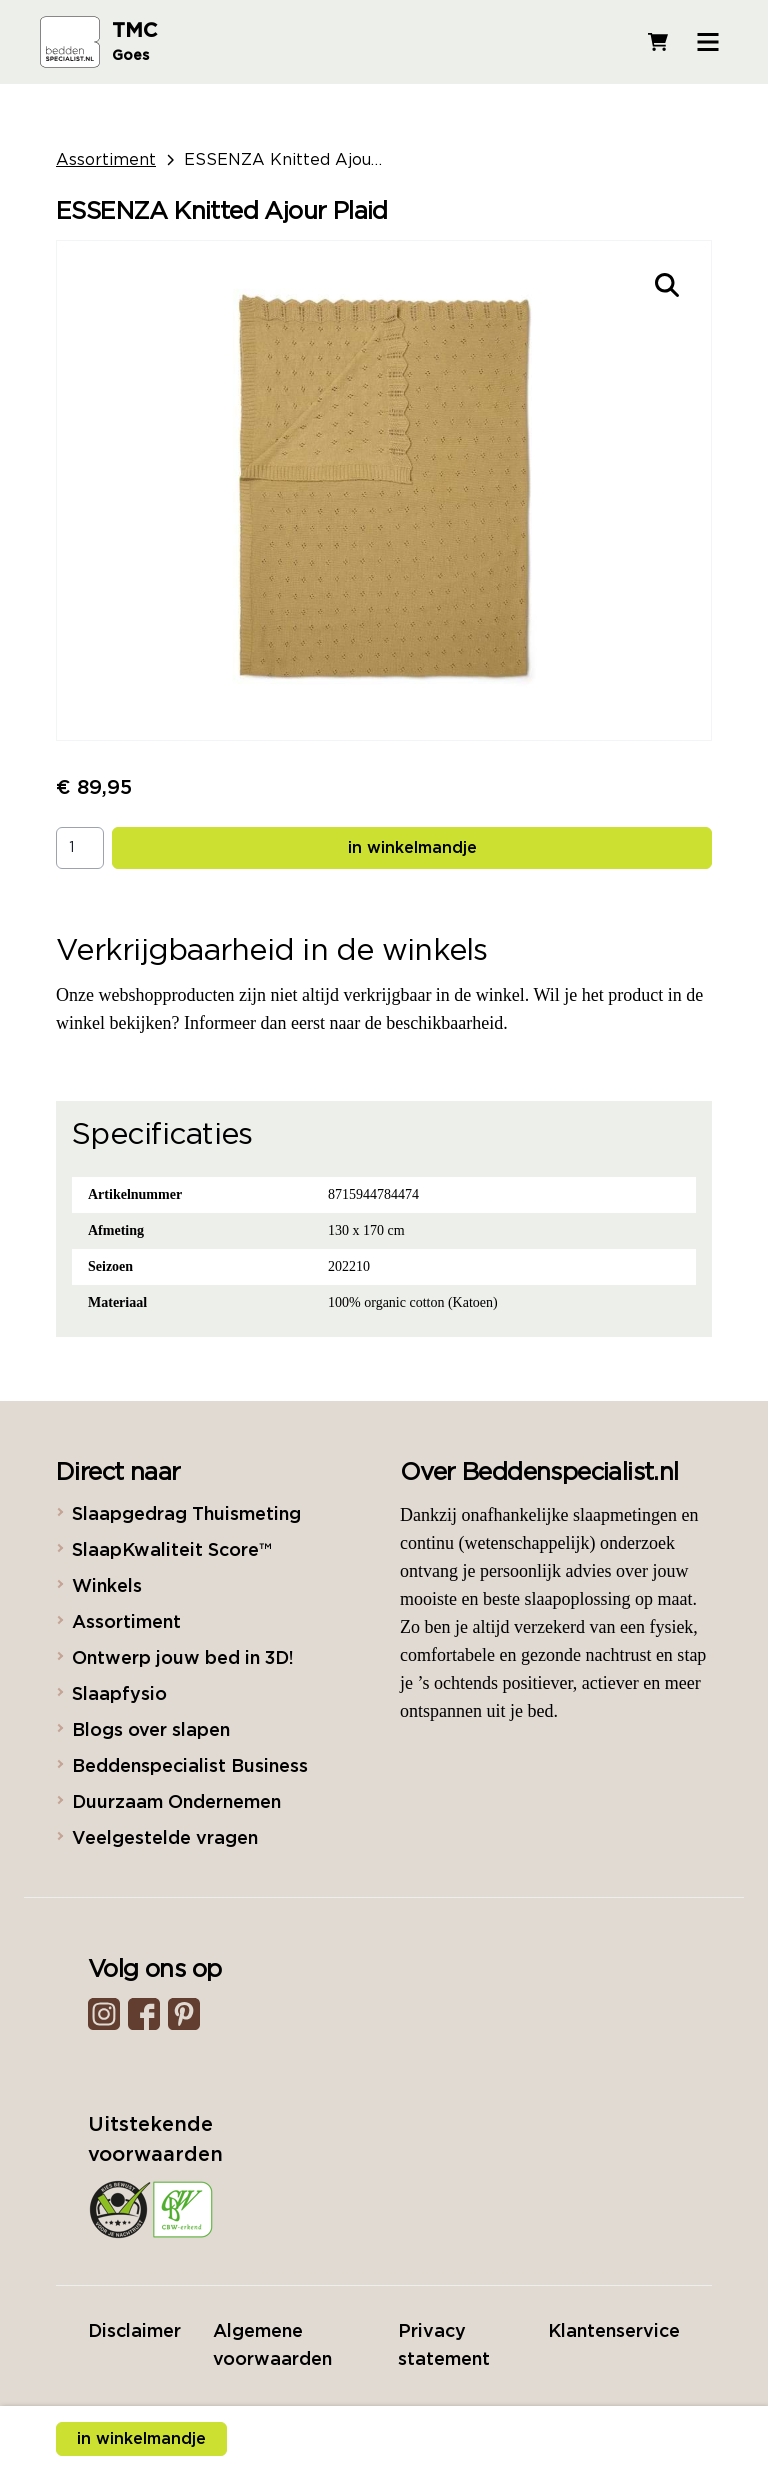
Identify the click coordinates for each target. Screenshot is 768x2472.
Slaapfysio (119, 1695)
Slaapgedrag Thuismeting (186, 1515)
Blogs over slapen (151, 1731)
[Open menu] (708, 42)
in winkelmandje (412, 848)
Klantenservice (614, 2332)
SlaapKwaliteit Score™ (171, 1551)
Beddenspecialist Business (190, 1767)
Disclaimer (134, 2332)
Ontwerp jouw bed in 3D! (183, 1659)
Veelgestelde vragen (165, 1839)
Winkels (107, 1587)
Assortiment (106, 160)
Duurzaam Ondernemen (176, 1803)
